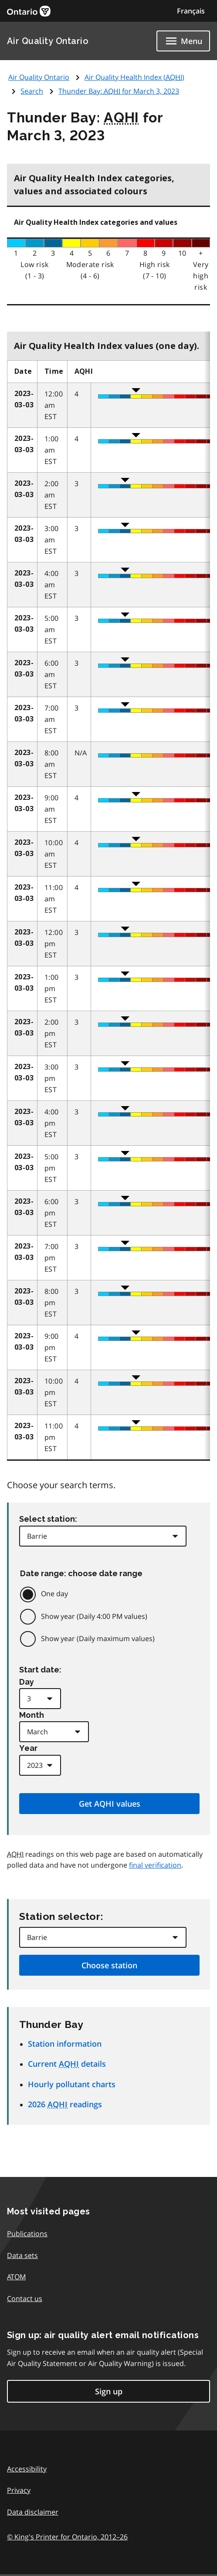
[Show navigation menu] (183, 40)
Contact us (24, 2298)
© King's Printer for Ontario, (67, 2537)
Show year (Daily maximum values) (98, 1638)
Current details (67, 2063)
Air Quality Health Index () (134, 77)
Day (26, 1681)
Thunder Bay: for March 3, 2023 (118, 91)
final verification (155, 1865)
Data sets (22, 2255)
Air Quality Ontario (47, 41)
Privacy (19, 2490)
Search (31, 91)
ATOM (16, 2277)
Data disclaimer (32, 2512)
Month (31, 1715)
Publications (27, 2233)
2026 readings (65, 2104)
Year (28, 1748)
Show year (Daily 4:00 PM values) (94, 1616)
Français (191, 11)
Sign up (108, 2391)
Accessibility (27, 2469)
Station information (65, 2043)
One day (54, 1593)
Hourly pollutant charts (71, 2084)
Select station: (48, 1518)
